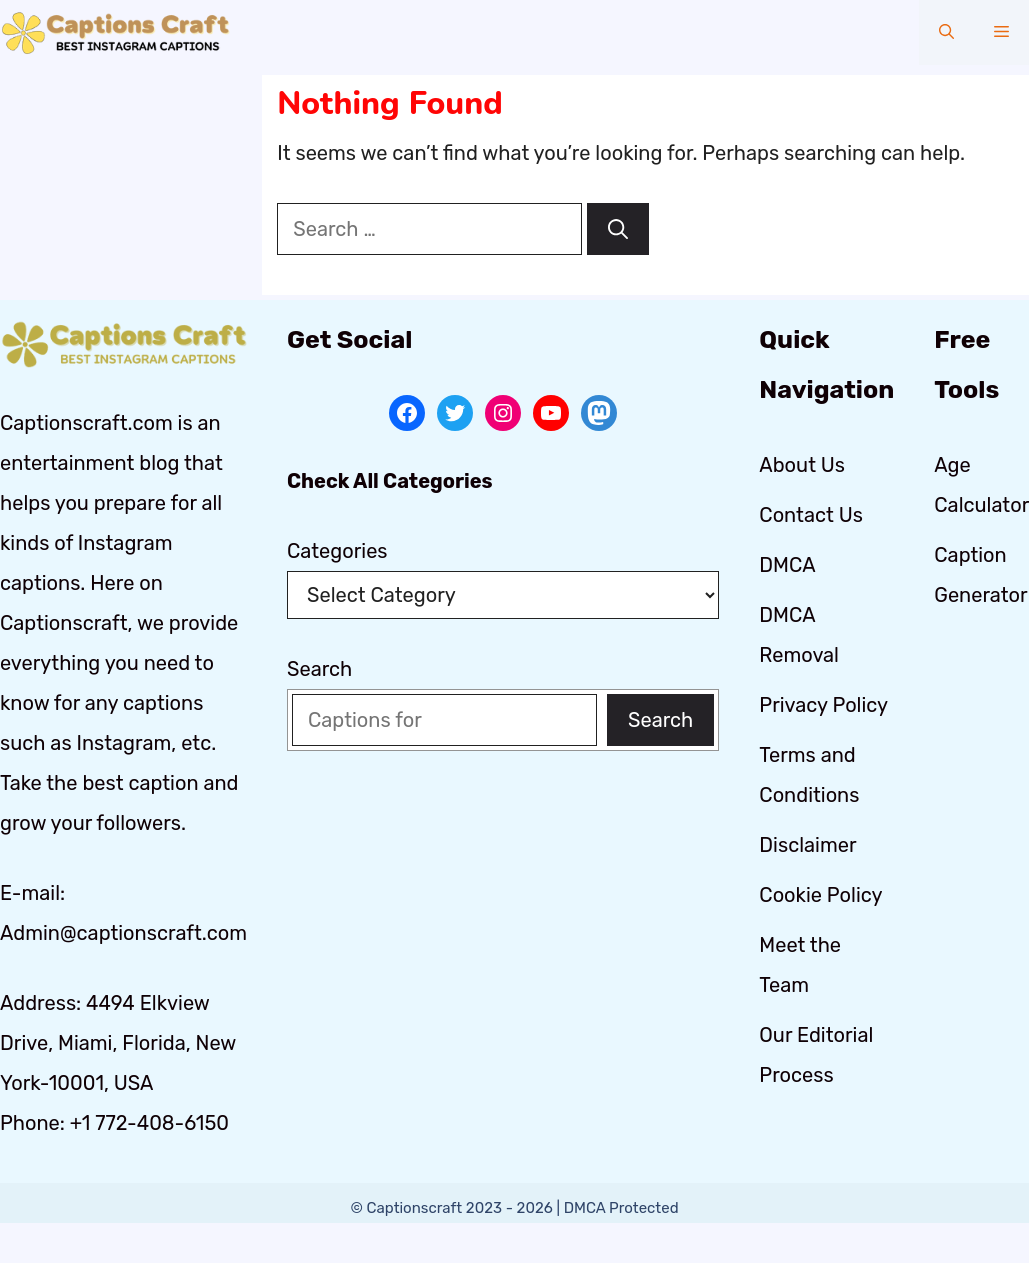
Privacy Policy (823, 705)
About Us (802, 465)
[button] (946, 32)
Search (319, 669)
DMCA (787, 565)
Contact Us (811, 515)
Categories (337, 551)
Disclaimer (807, 845)
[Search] (618, 229)
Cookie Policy (820, 895)
